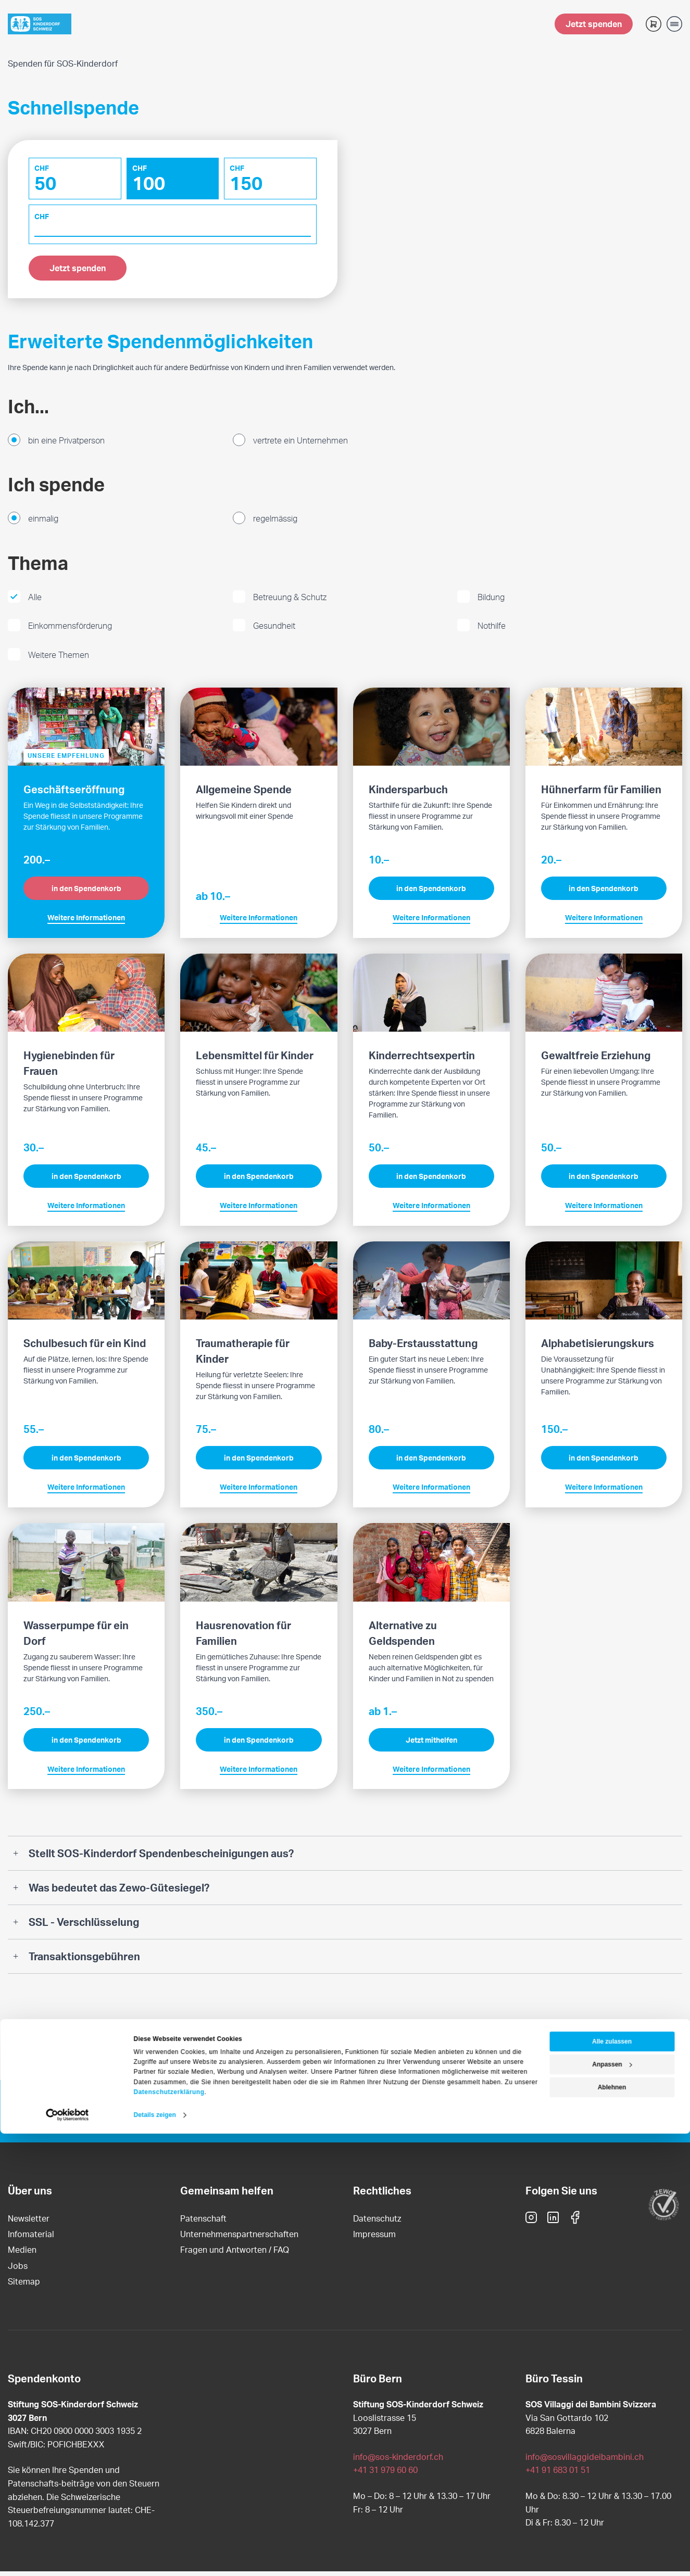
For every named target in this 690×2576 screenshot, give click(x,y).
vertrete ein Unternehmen (300, 444)
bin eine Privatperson (66, 444)
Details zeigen (155, 2557)
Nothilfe (492, 630)
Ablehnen (612, 2529)
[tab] (345, 1857)
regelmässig (275, 522)
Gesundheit (274, 630)
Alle (35, 601)
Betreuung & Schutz (290, 601)
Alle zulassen (612, 2484)
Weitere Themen (58, 659)
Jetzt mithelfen (431, 1744)
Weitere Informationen (86, 922)
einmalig (43, 522)
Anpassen (612, 2506)
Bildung (491, 601)
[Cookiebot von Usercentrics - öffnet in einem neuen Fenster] (67, 2557)
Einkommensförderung (70, 630)
